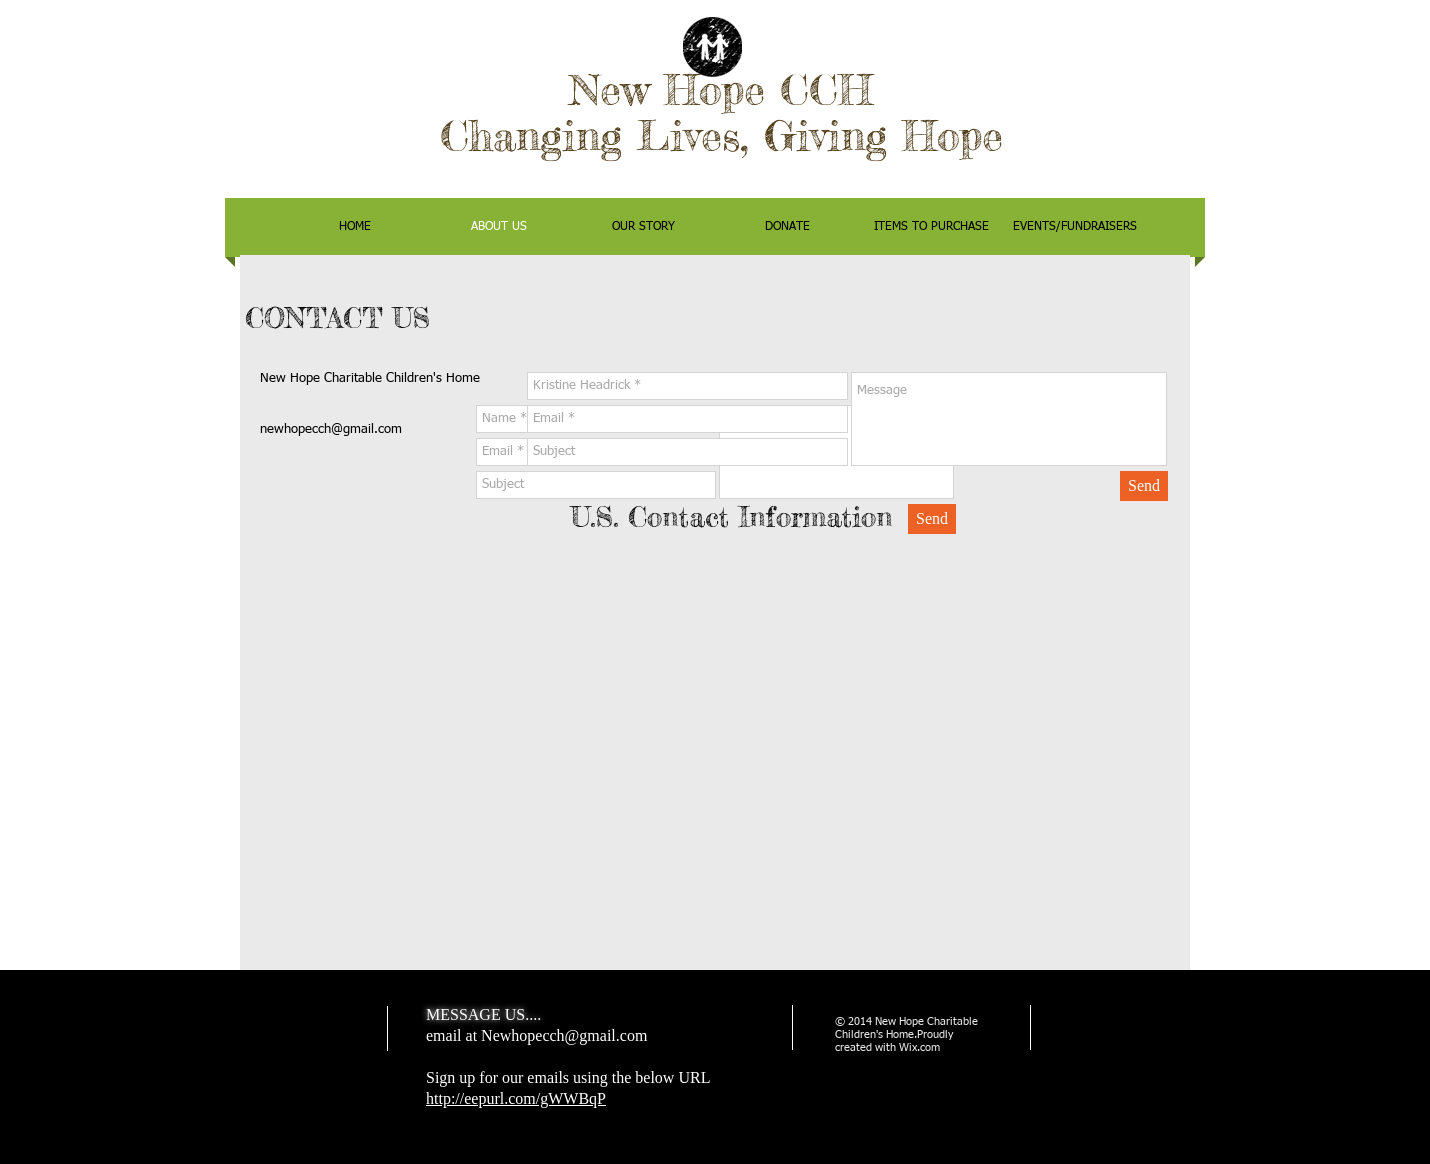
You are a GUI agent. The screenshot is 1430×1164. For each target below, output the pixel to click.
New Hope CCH (721, 89)
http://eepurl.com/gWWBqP (516, 1098)
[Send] (1144, 486)
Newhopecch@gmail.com (564, 1035)
